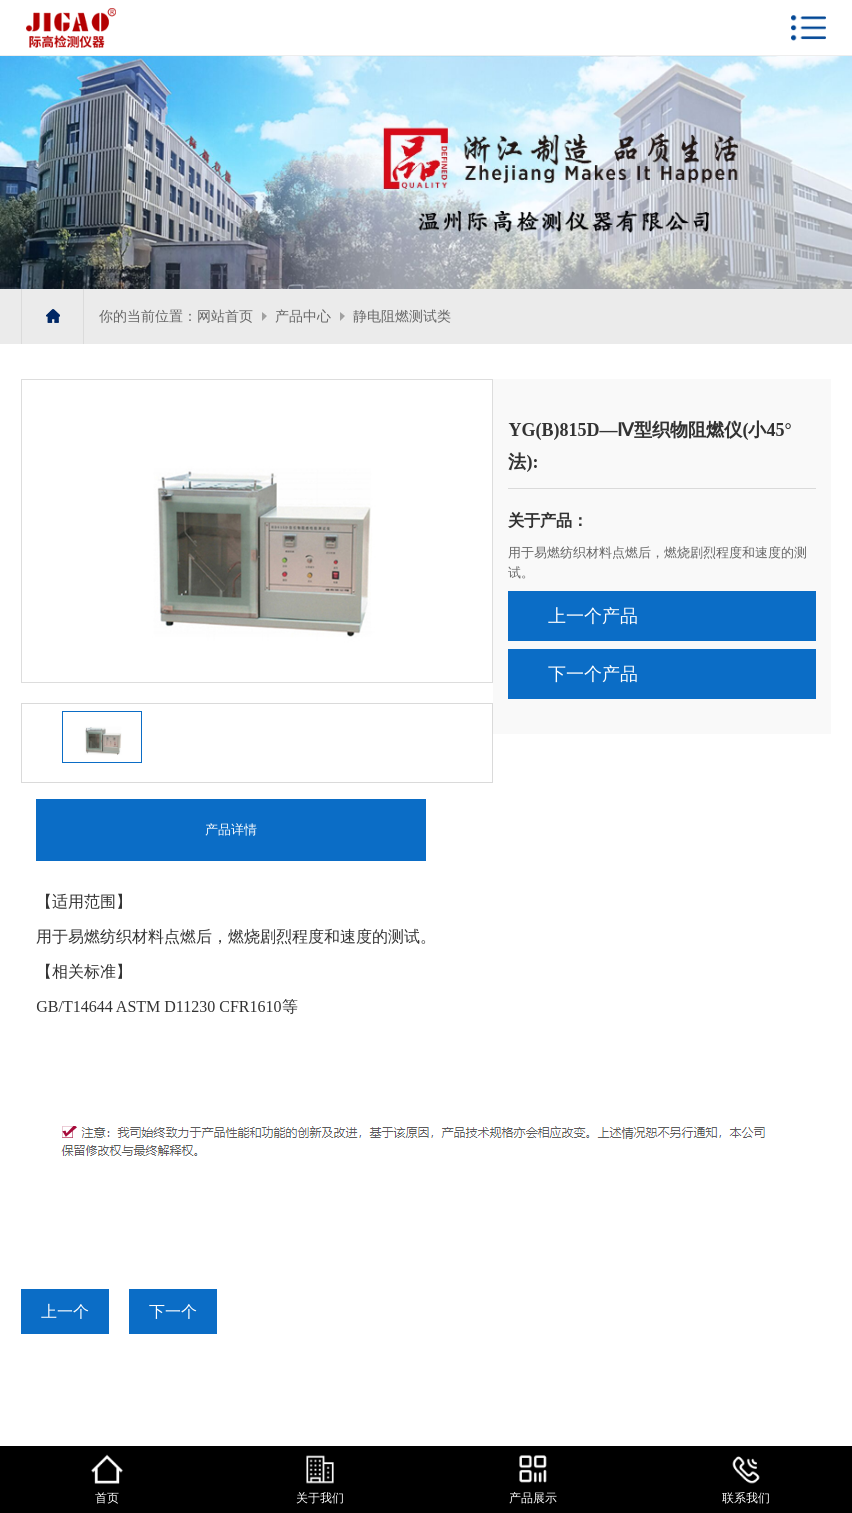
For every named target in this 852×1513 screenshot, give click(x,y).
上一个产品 (593, 616)
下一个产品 (593, 674)
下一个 (173, 1311)
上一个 (65, 1311)
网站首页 (225, 316)
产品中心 (303, 316)
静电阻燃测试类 (402, 316)
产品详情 (231, 829)
